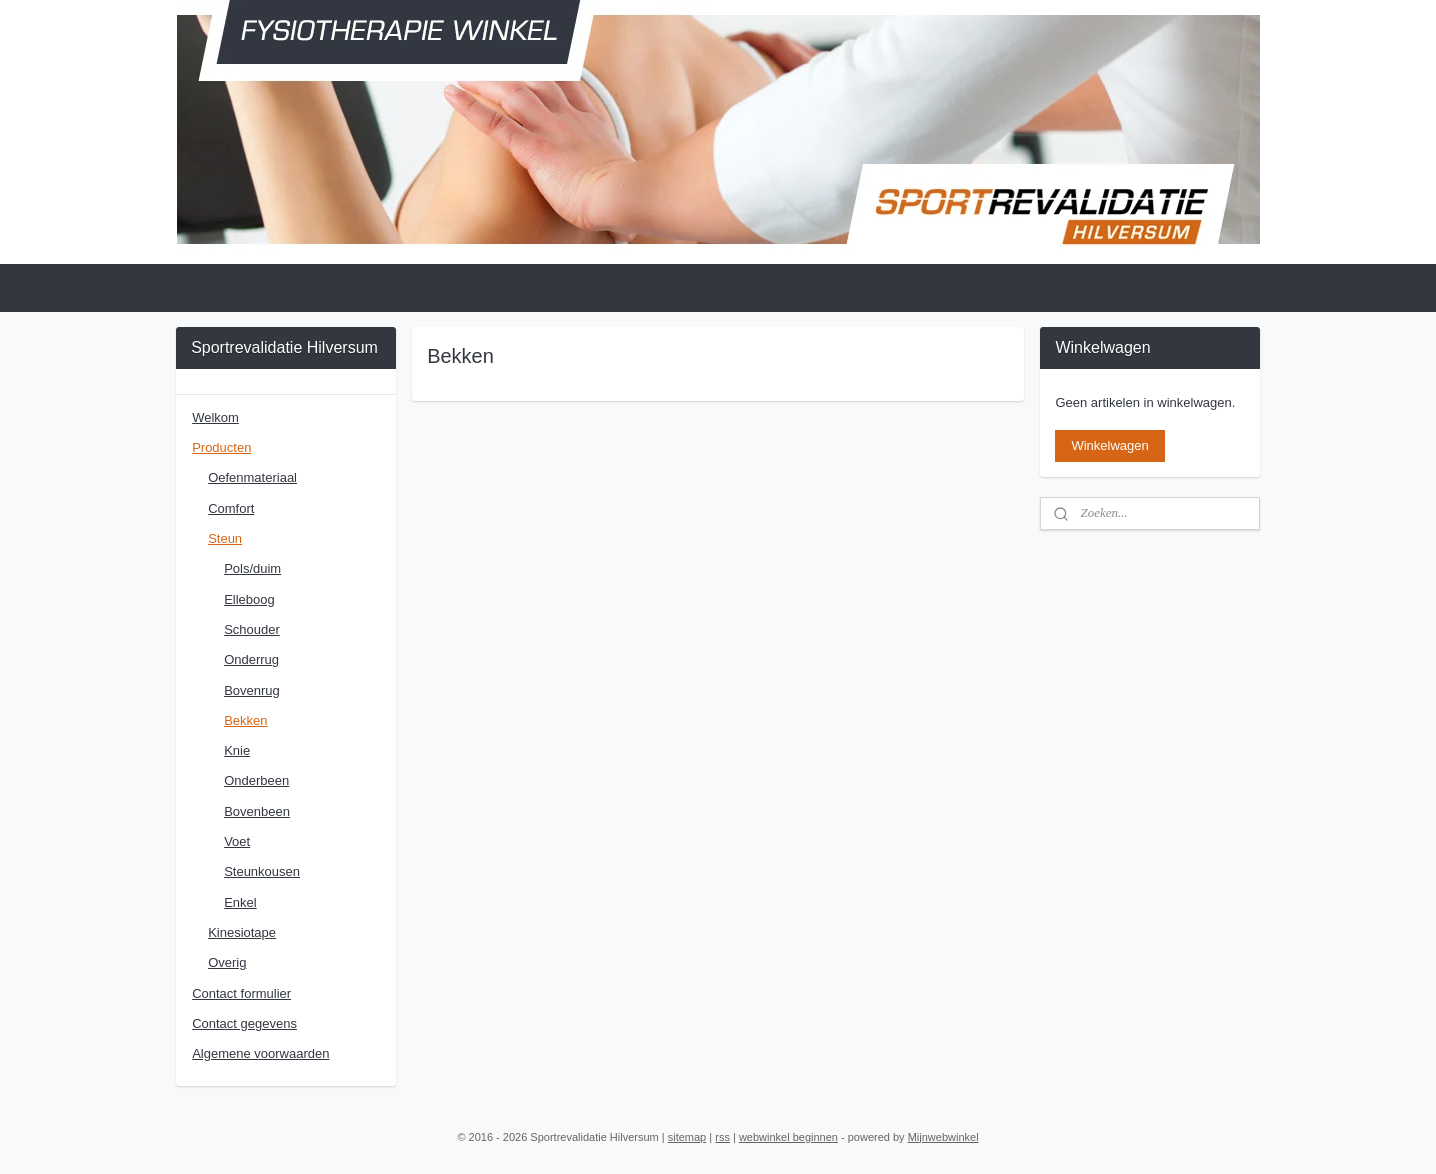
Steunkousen (262, 871)
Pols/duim (252, 568)
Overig (227, 962)
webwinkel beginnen (788, 1137)
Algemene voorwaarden (260, 1053)
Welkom (215, 417)
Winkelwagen (1109, 445)
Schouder (252, 629)
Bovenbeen (257, 811)
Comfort (231, 508)
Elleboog (249, 599)
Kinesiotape (242, 932)
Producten (221, 447)
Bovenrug (252, 690)
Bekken (245, 720)
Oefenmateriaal (252, 477)
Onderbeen (256, 780)
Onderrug (251, 659)
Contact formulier (241, 993)
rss (722, 1137)
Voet (237, 841)
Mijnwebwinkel (943, 1137)
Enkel (240, 902)
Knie (237, 750)
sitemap (687, 1137)
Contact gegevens (244, 1023)
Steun (225, 538)
